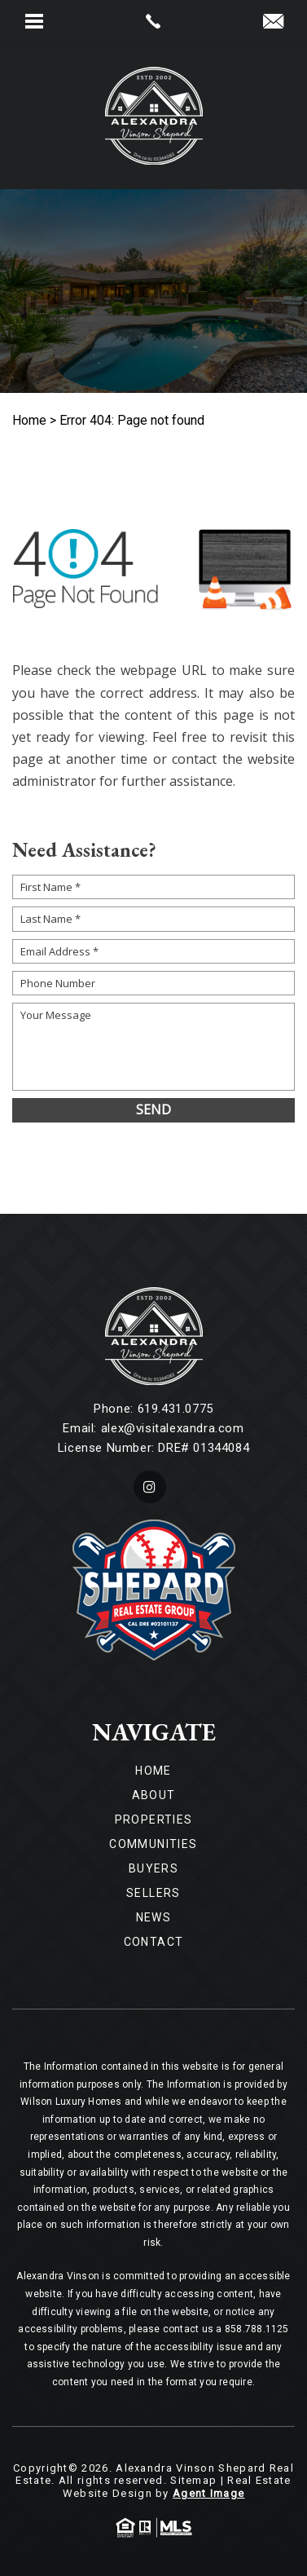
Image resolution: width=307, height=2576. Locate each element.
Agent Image (208, 2493)
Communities (153, 1844)
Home (153, 1770)
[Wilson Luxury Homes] (154, 116)
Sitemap (193, 2480)
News (154, 1917)
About (154, 1795)
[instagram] (150, 1487)
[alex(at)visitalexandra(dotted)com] (273, 22)
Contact (154, 1941)
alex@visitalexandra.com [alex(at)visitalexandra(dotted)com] (172, 1428)
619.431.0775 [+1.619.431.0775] (175, 1408)
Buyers (153, 1868)
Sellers (153, 1893)
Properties (154, 1819)
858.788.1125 (257, 2329)
